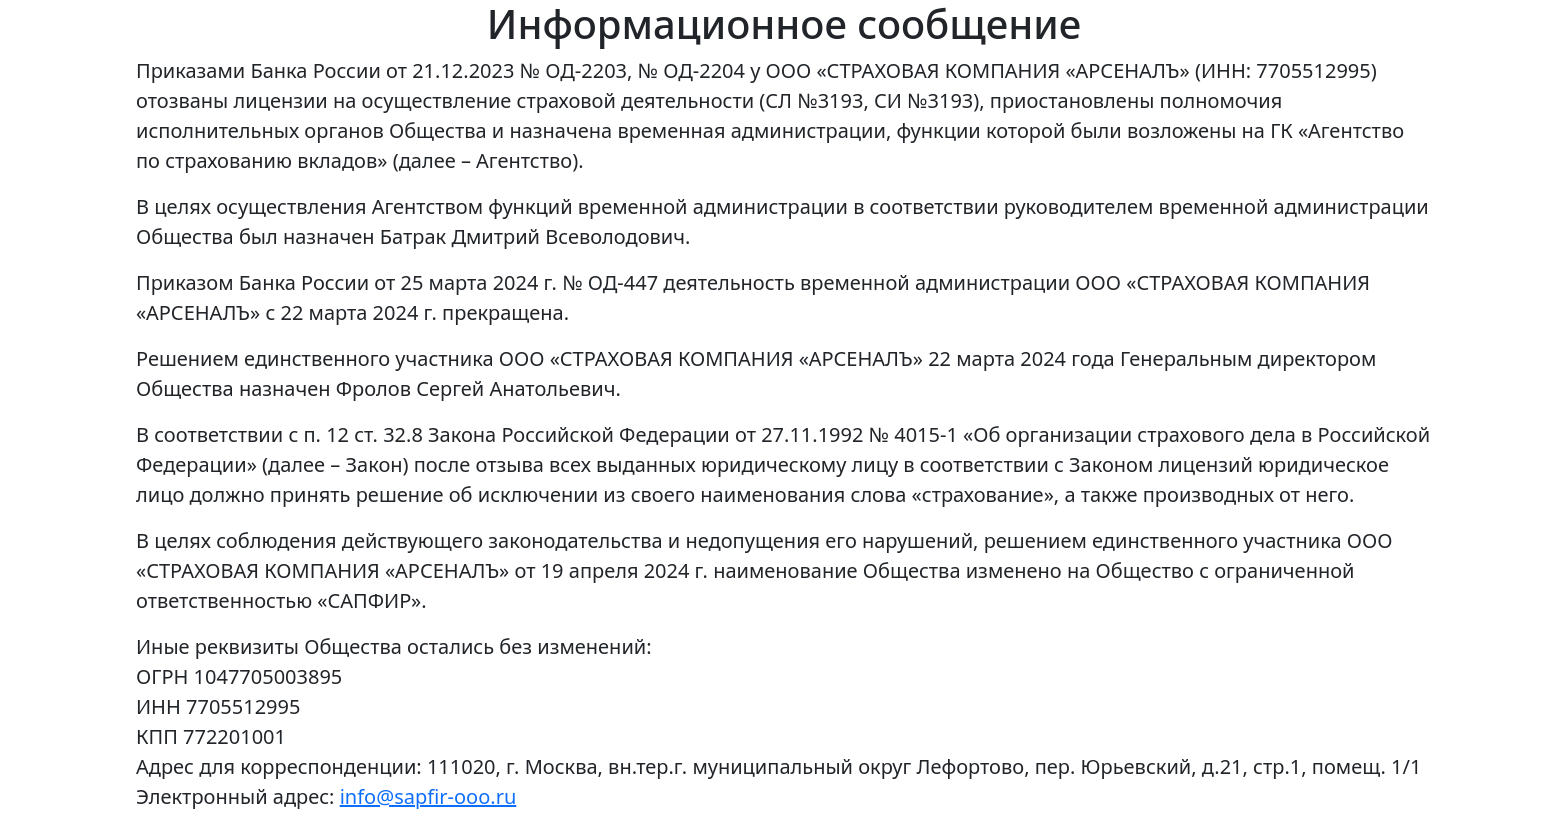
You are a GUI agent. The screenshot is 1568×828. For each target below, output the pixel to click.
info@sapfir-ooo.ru (428, 796)
